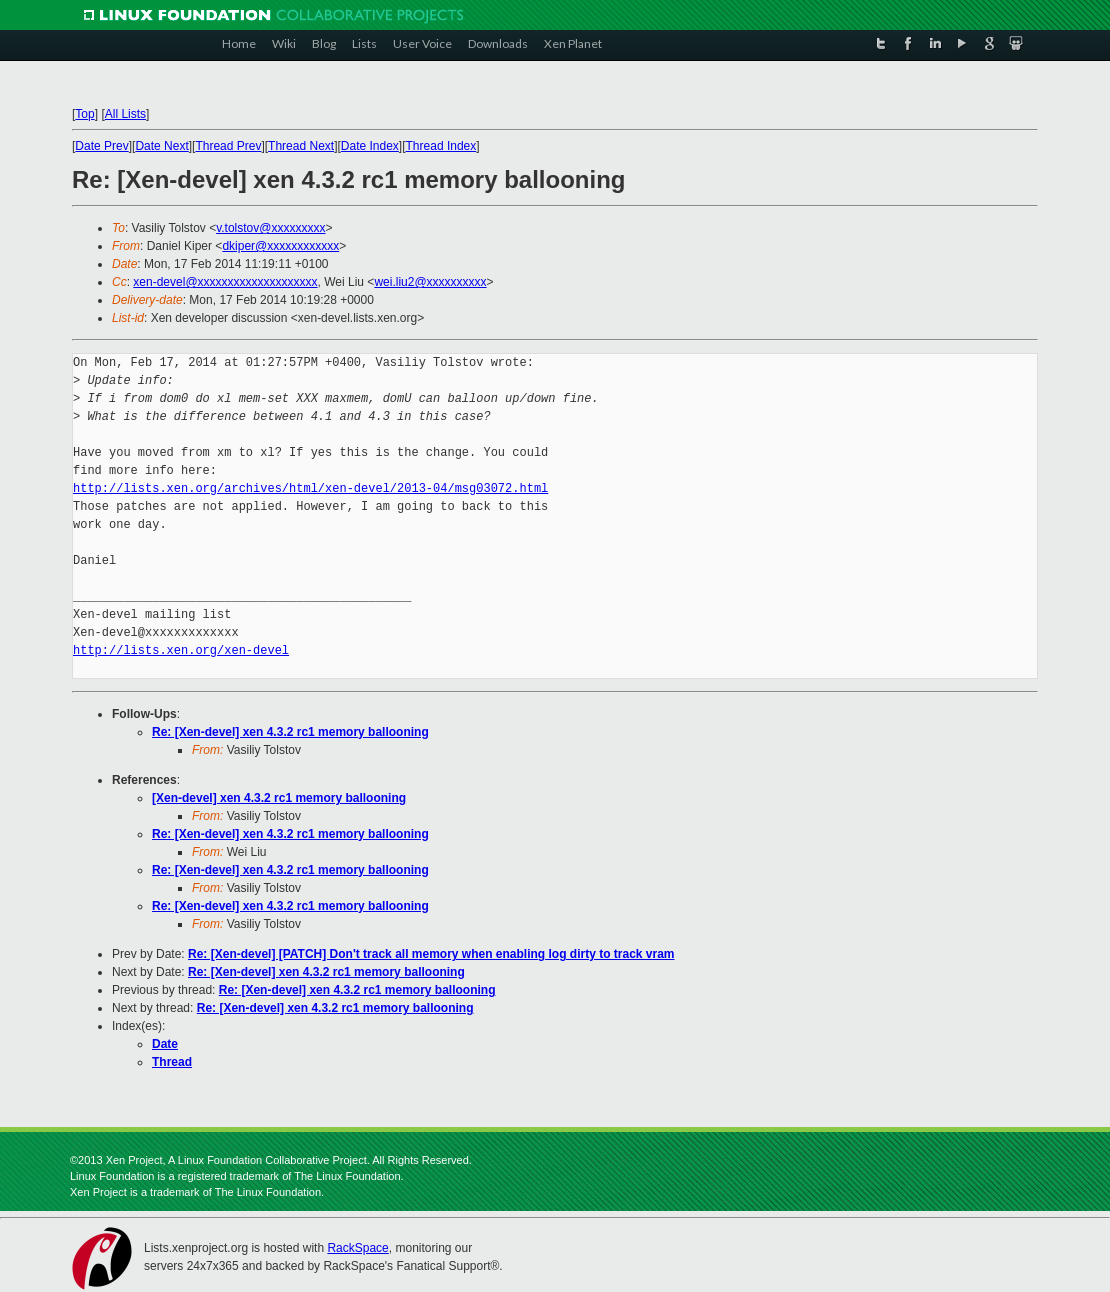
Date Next (161, 146)
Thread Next (301, 146)
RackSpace (357, 1248)
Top (84, 114)
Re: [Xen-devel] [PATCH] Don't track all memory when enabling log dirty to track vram (431, 954)
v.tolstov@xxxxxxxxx (270, 228)
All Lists (125, 114)
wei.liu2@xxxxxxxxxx (430, 282)
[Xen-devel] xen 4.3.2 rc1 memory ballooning (279, 798)
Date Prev (101, 146)
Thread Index (441, 146)
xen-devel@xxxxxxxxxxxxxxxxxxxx (225, 282)
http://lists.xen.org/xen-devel (181, 650)
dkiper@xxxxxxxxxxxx (280, 246)
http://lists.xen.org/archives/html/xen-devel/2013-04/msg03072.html (310, 488)
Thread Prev (228, 146)
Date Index (370, 146)
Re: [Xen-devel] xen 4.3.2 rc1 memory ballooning (290, 732)
